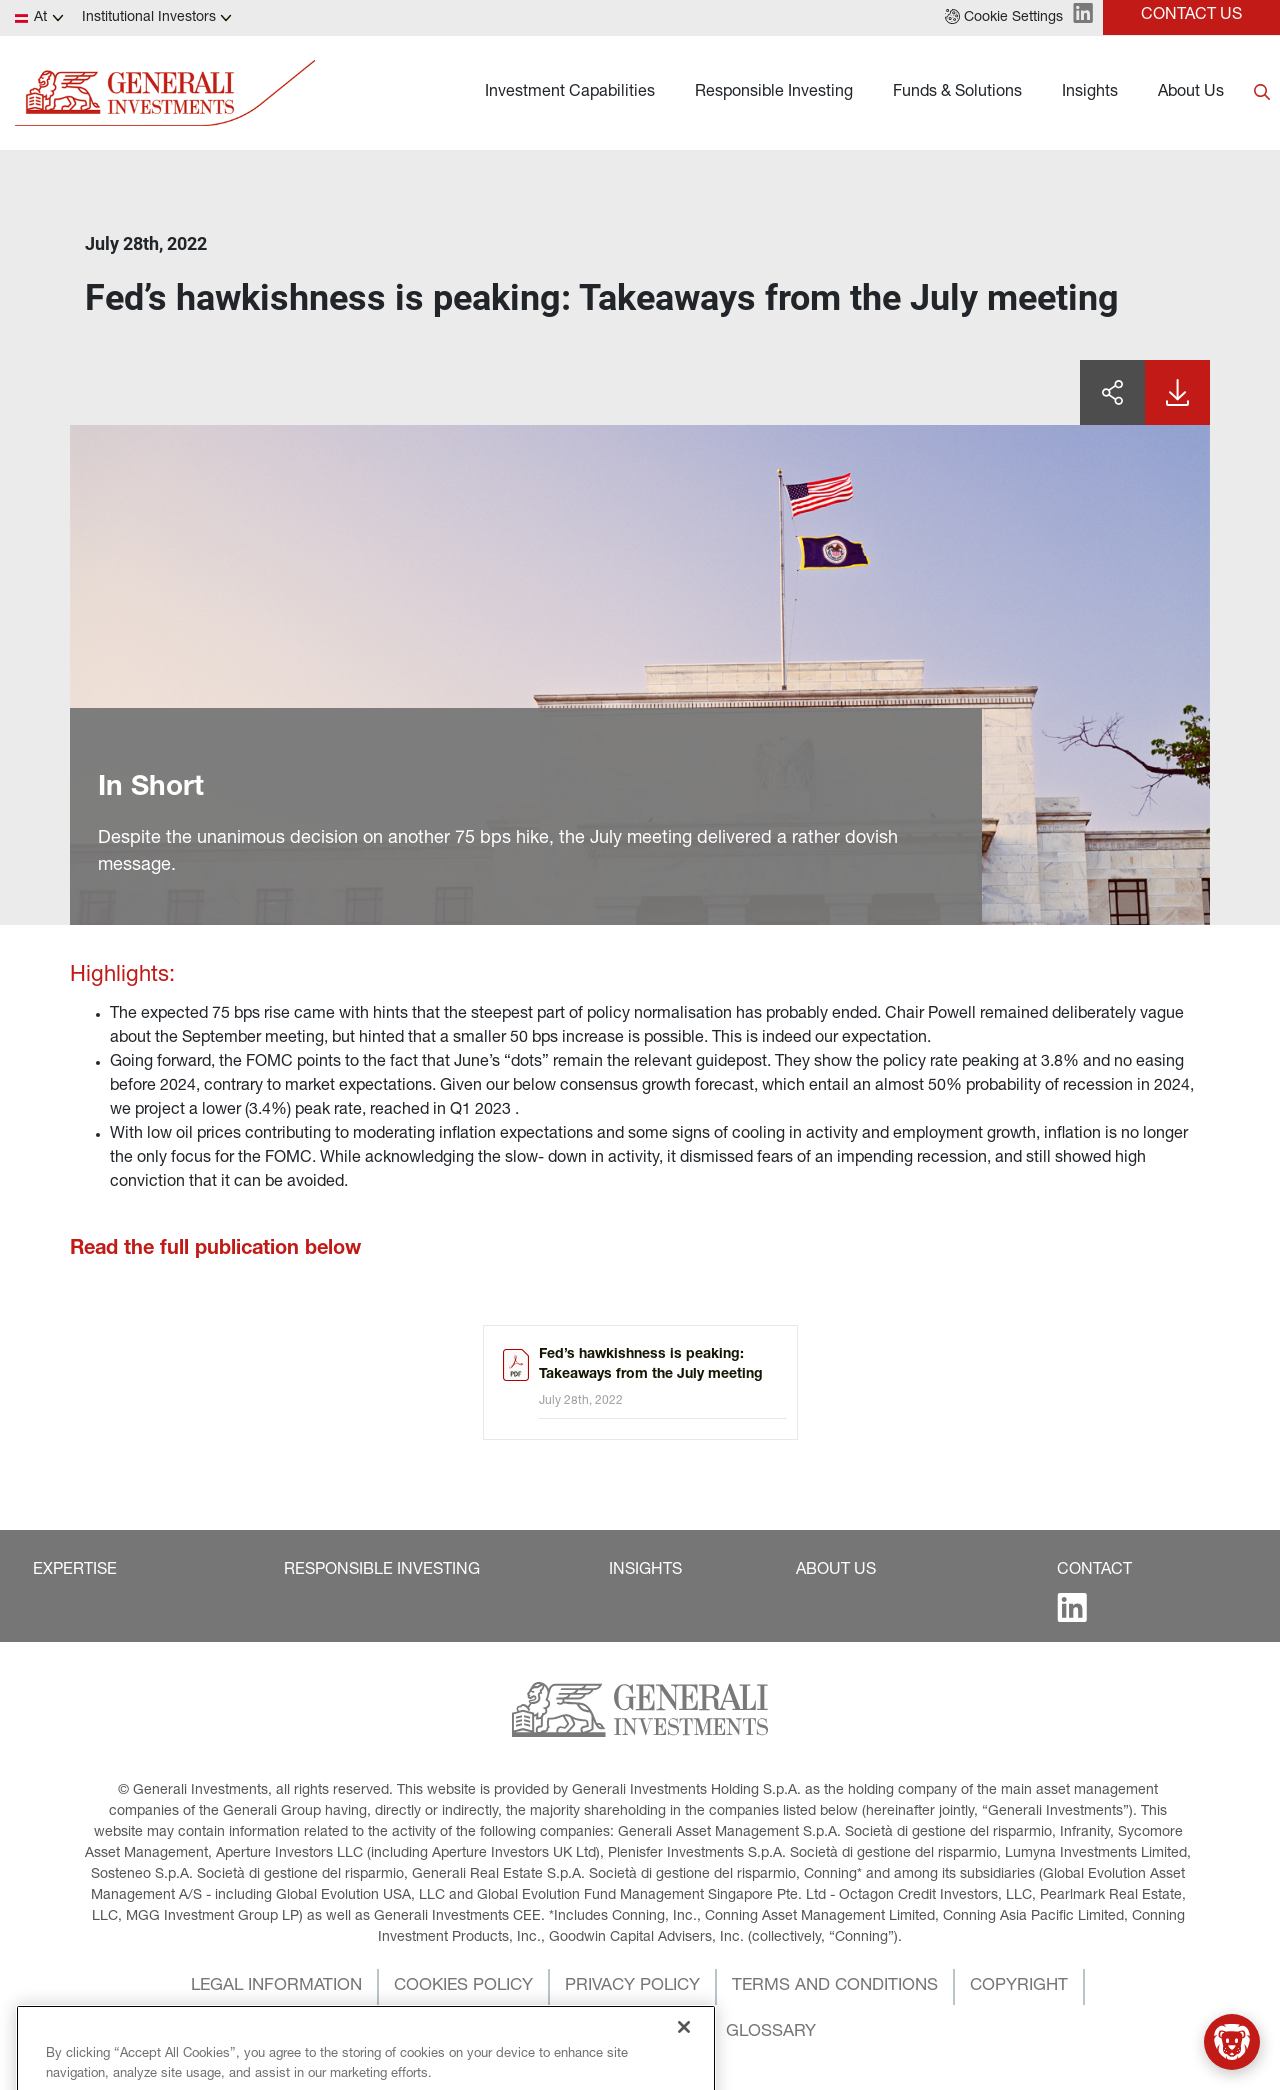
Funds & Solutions (957, 93)
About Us (1191, 93)
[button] (1004, 18)
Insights (1090, 93)
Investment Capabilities (570, 93)
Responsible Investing (774, 93)
